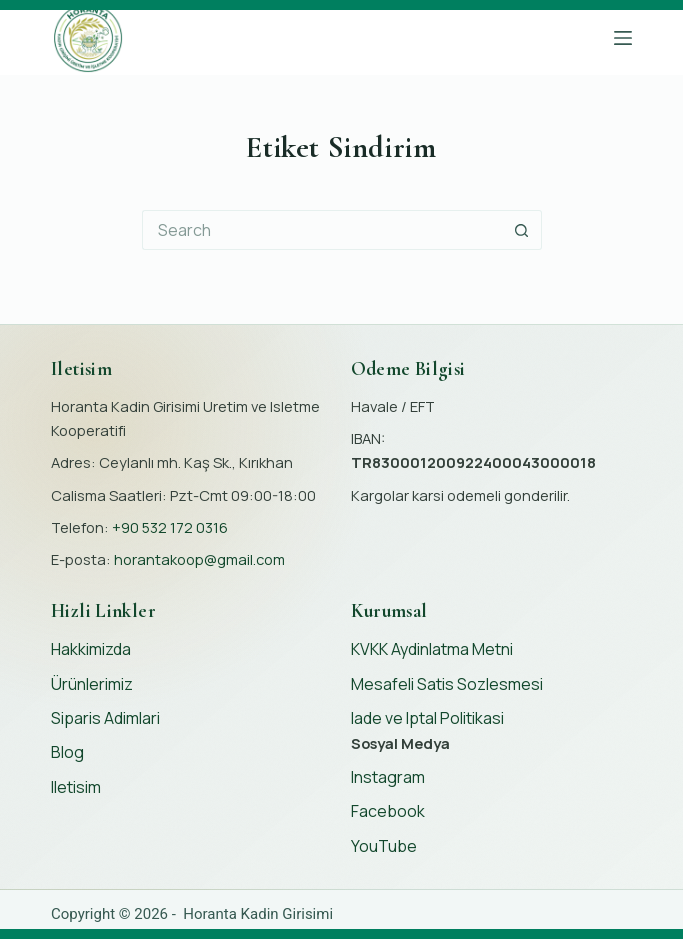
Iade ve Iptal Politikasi (427, 718)
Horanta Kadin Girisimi (258, 914)
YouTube (384, 846)
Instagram (388, 777)
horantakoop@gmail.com (199, 559)
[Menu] (623, 38)
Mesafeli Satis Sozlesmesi (447, 684)
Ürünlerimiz (92, 684)
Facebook (388, 811)
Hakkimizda (91, 649)
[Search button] (522, 230)
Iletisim (76, 787)
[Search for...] (322, 230)
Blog (67, 752)
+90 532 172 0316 (170, 527)
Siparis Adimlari (105, 718)
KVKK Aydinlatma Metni (432, 649)
